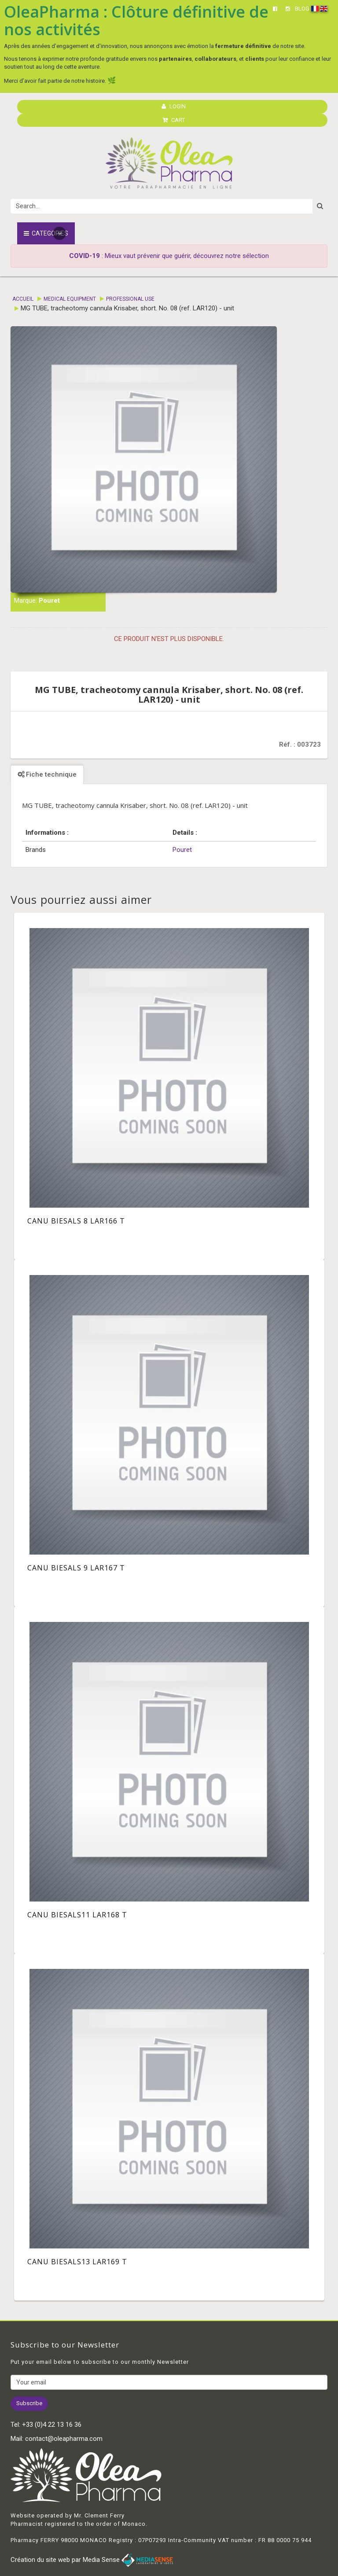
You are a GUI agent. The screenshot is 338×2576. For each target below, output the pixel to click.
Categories (46, 233)
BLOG (302, 8)
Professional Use (130, 299)
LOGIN (174, 106)
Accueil (22, 299)
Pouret (49, 600)
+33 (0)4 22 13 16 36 (51, 2425)
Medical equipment (70, 299)
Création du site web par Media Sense (92, 2560)
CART (173, 120)
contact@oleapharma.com (64, 2439)
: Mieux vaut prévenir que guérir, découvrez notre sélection (169, 256)
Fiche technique (47, 774)
